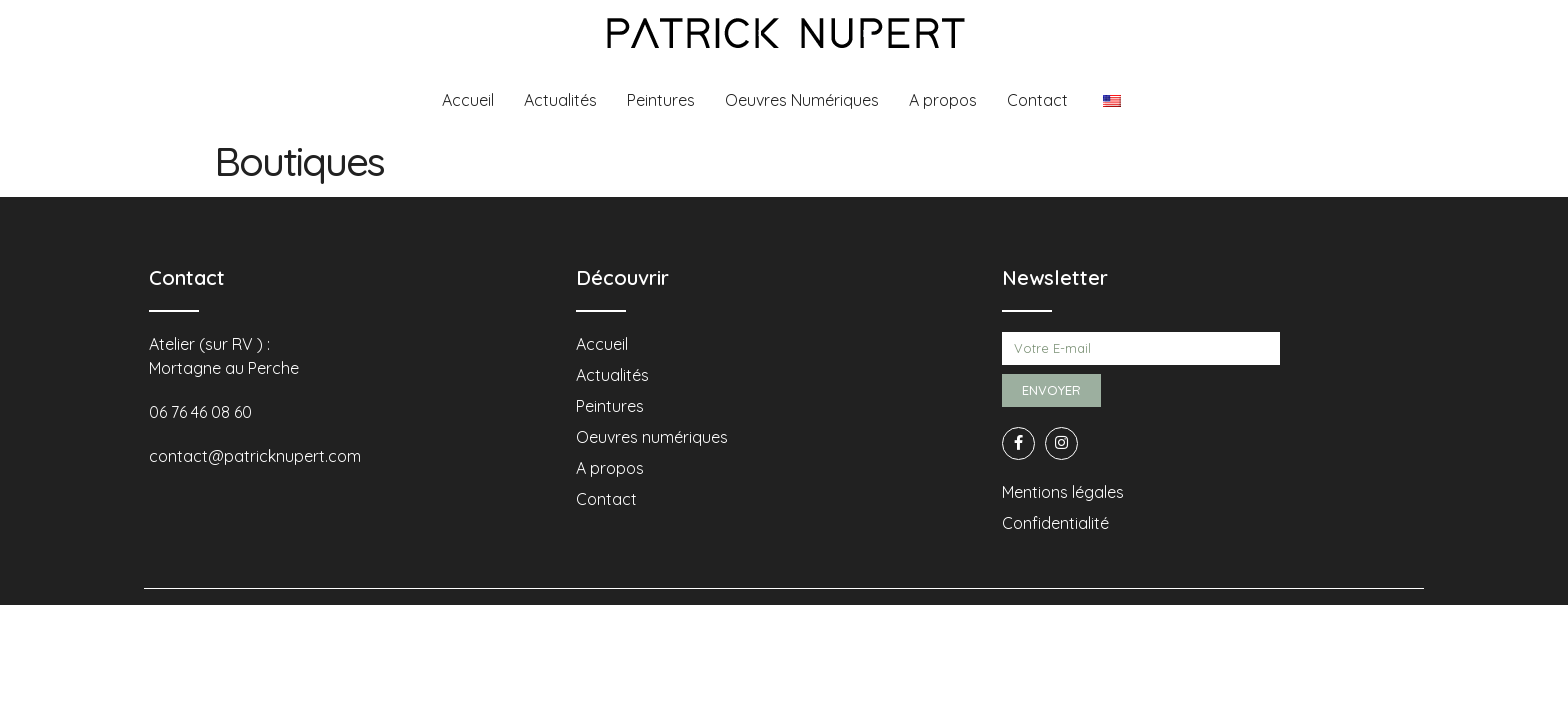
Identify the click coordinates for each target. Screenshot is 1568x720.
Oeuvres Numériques (802, 100)
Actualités (560, 100)
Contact (1037, 100)
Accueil (468, 100)
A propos (943, 100)
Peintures (661, 100)
